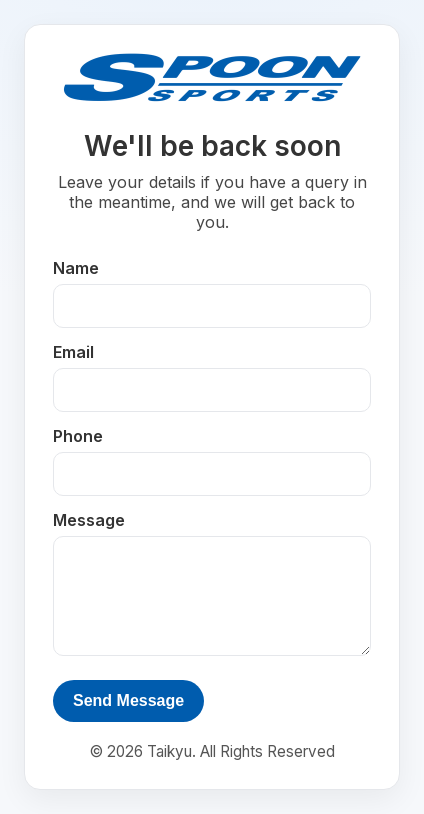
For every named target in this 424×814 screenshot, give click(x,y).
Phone (78, 436)
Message (89, 520)
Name (76, 268)
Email (73, 352)
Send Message (128, 700)
